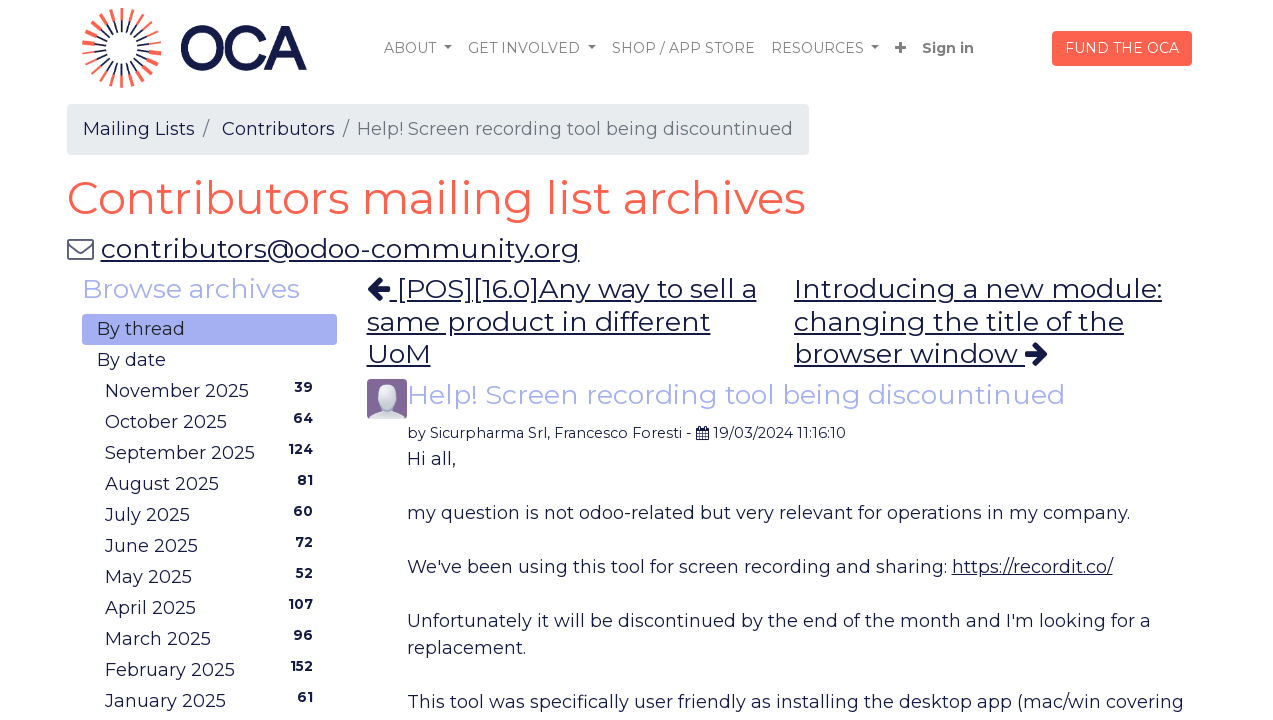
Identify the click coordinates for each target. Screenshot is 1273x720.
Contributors (278, 129)
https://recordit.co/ (1032, 567)
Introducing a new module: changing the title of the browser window (978, 321)
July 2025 (213, 514)
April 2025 (213, 607)
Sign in (948, 48)
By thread (141, 329)
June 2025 (213, 545)
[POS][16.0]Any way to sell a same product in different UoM (562, 321)
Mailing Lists (139, 129)
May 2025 (213, 576)
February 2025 (213, 669)
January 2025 (213, 700)
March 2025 (213, 638)
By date (131, 360)
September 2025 (213, 452)
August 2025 (213, 483)
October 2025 (213, 421)
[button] (900, 48)
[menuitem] (683, 48)
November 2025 (213, 390)
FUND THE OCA (1122, 48)
